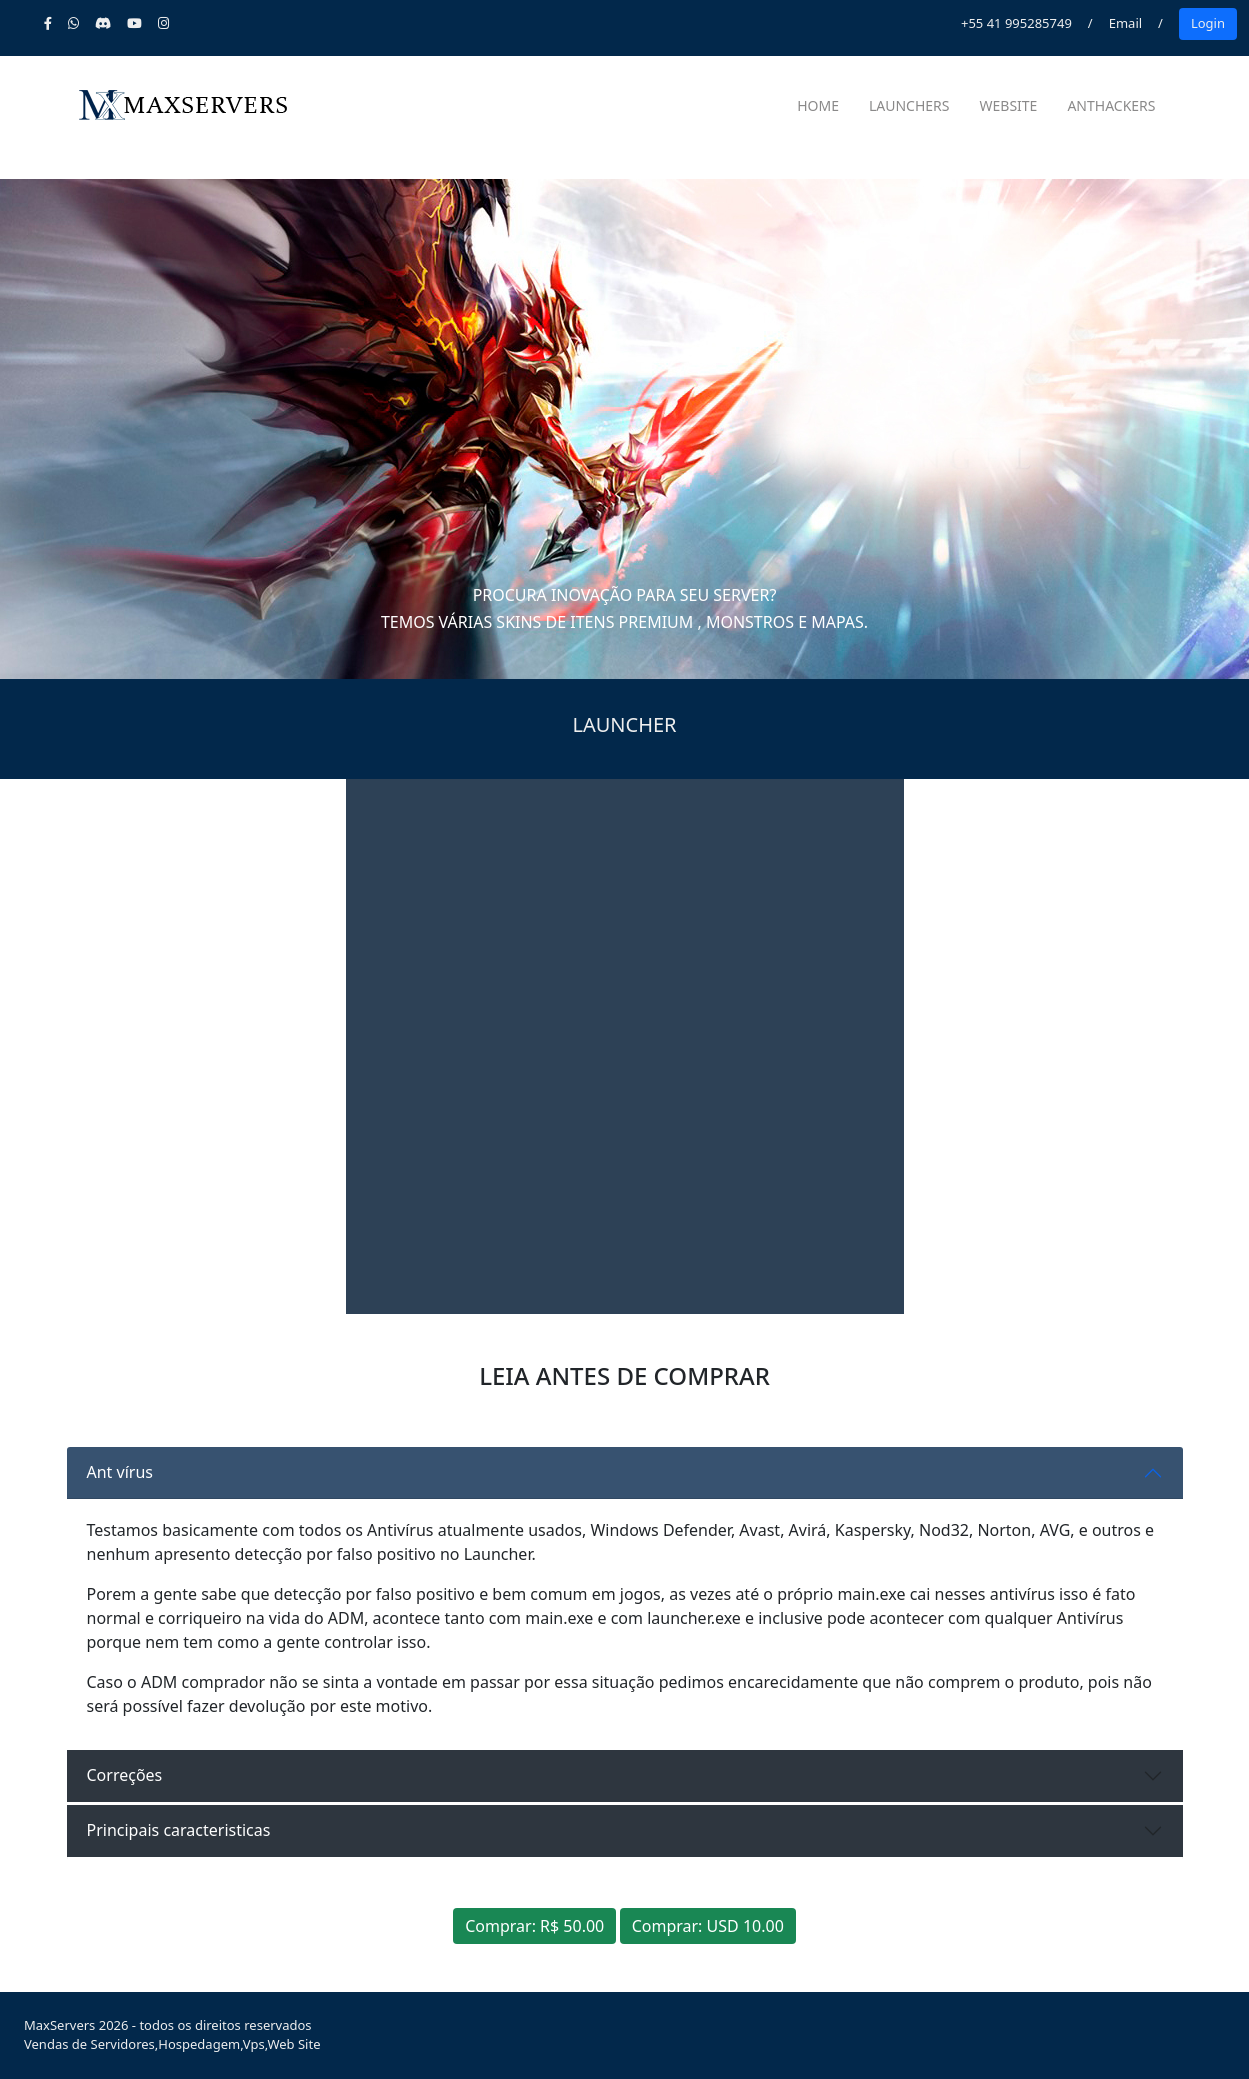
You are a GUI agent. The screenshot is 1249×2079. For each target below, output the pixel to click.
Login (1208, 23)
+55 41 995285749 (1016, 23)
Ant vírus (120, 1472)
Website (1008, 105)
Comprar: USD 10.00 (708, 1926)
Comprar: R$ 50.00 (534, 1926)
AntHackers (1111, 105)
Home (818, 105)
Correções (125, 1775)
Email (1125, 23)
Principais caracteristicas (179, 1830)
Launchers (909, 105)
